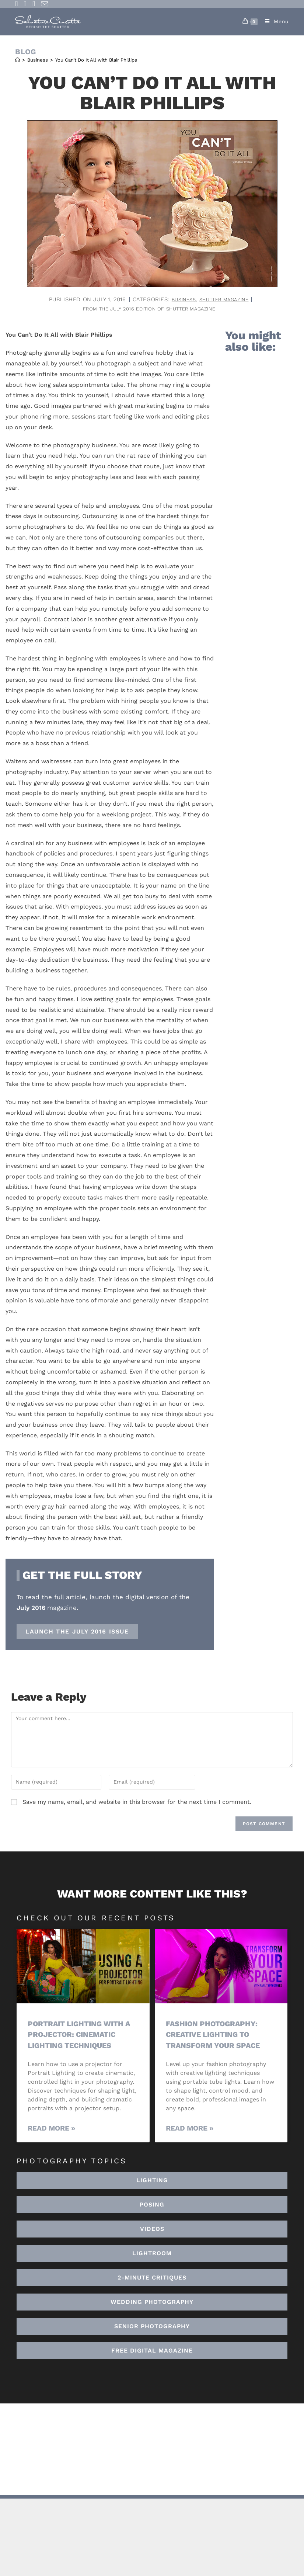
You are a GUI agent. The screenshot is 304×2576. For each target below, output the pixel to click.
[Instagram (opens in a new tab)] (25, 3)
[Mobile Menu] (274, 21)
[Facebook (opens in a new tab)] (18, 3)
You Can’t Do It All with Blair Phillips (96, 60)
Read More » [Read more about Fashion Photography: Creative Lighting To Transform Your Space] (189, 2129)
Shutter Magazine (225, 299)
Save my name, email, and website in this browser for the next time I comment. (136, 1803)
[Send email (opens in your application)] (44, 4)
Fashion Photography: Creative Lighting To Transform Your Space (216, 2035)
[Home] (17, 60)
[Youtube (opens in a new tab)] (33, 3)
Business (179, 299)
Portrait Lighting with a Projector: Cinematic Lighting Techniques (79, 2035)
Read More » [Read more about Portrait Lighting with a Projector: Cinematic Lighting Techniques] (51, 2129)
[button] (152, 2254)
